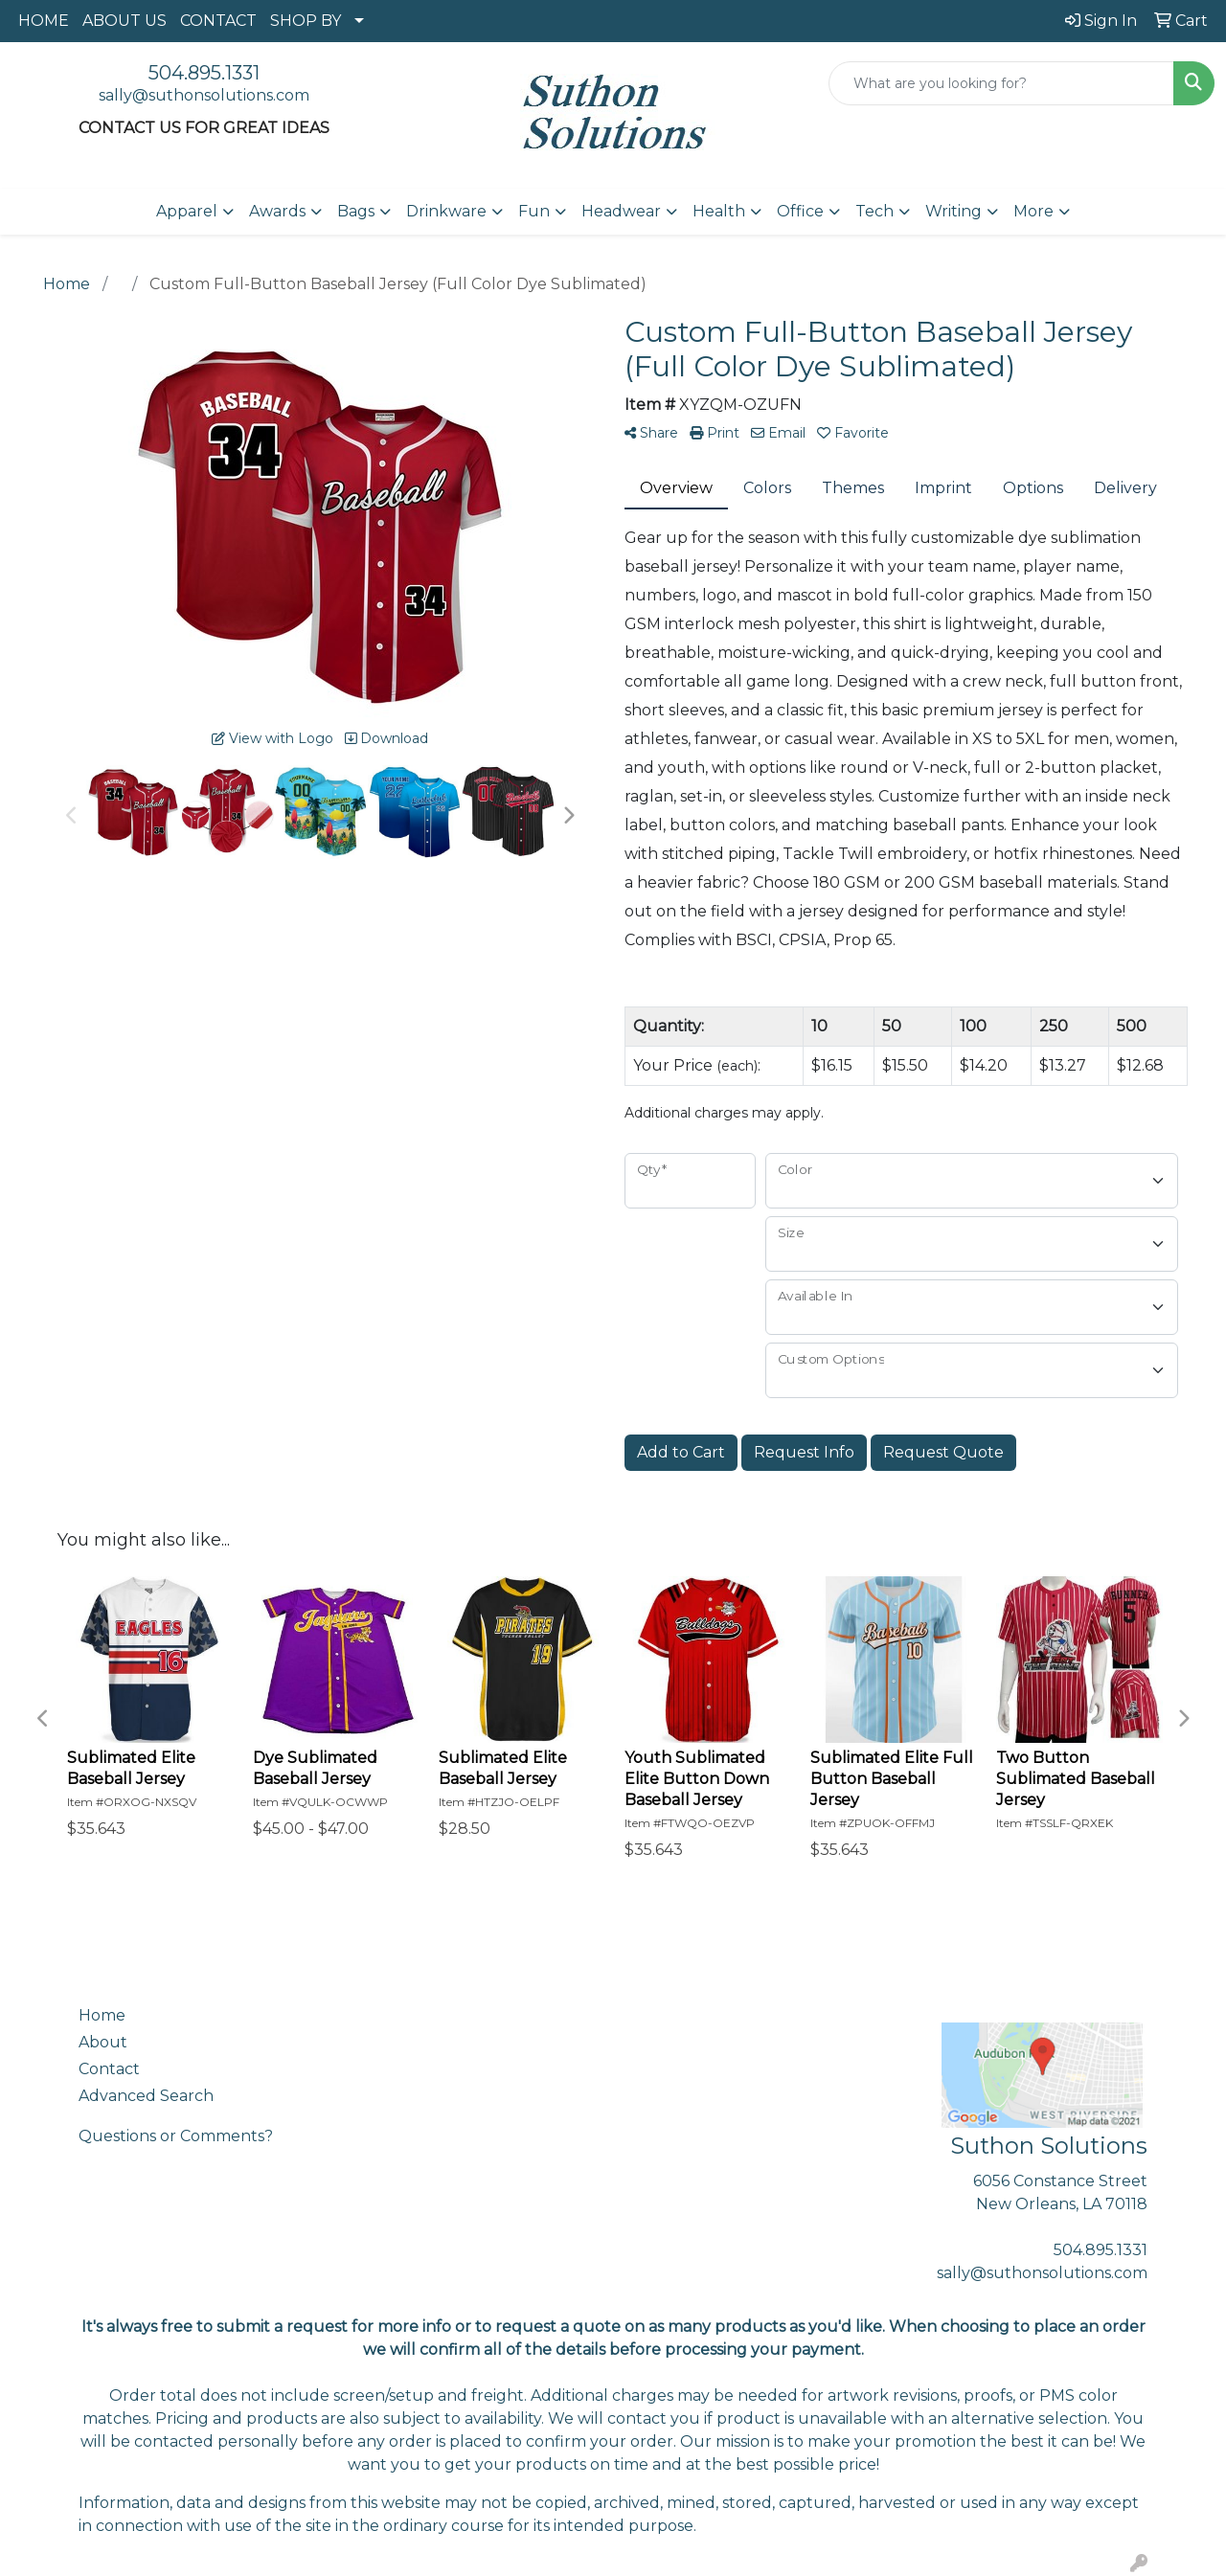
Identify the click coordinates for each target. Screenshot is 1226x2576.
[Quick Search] (1001, 83)
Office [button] (800, 211)
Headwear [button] (621, 211)
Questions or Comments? (176, 2136)
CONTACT (218, 20)
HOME (43, 20)
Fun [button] (534, 211)
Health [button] (718, 211)
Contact (109, 2069)
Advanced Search (146, 2096)
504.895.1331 (204, 72)
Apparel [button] (186, 211)
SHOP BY (305, 20)
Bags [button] (356, 211)
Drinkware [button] (446, 211)
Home (102, 2015)
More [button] (1033, 211)
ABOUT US (124, 20)
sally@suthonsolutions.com (204, 95)
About (103, 2042)
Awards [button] (277, 211)
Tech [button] (874, 211)
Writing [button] (953, 211)
